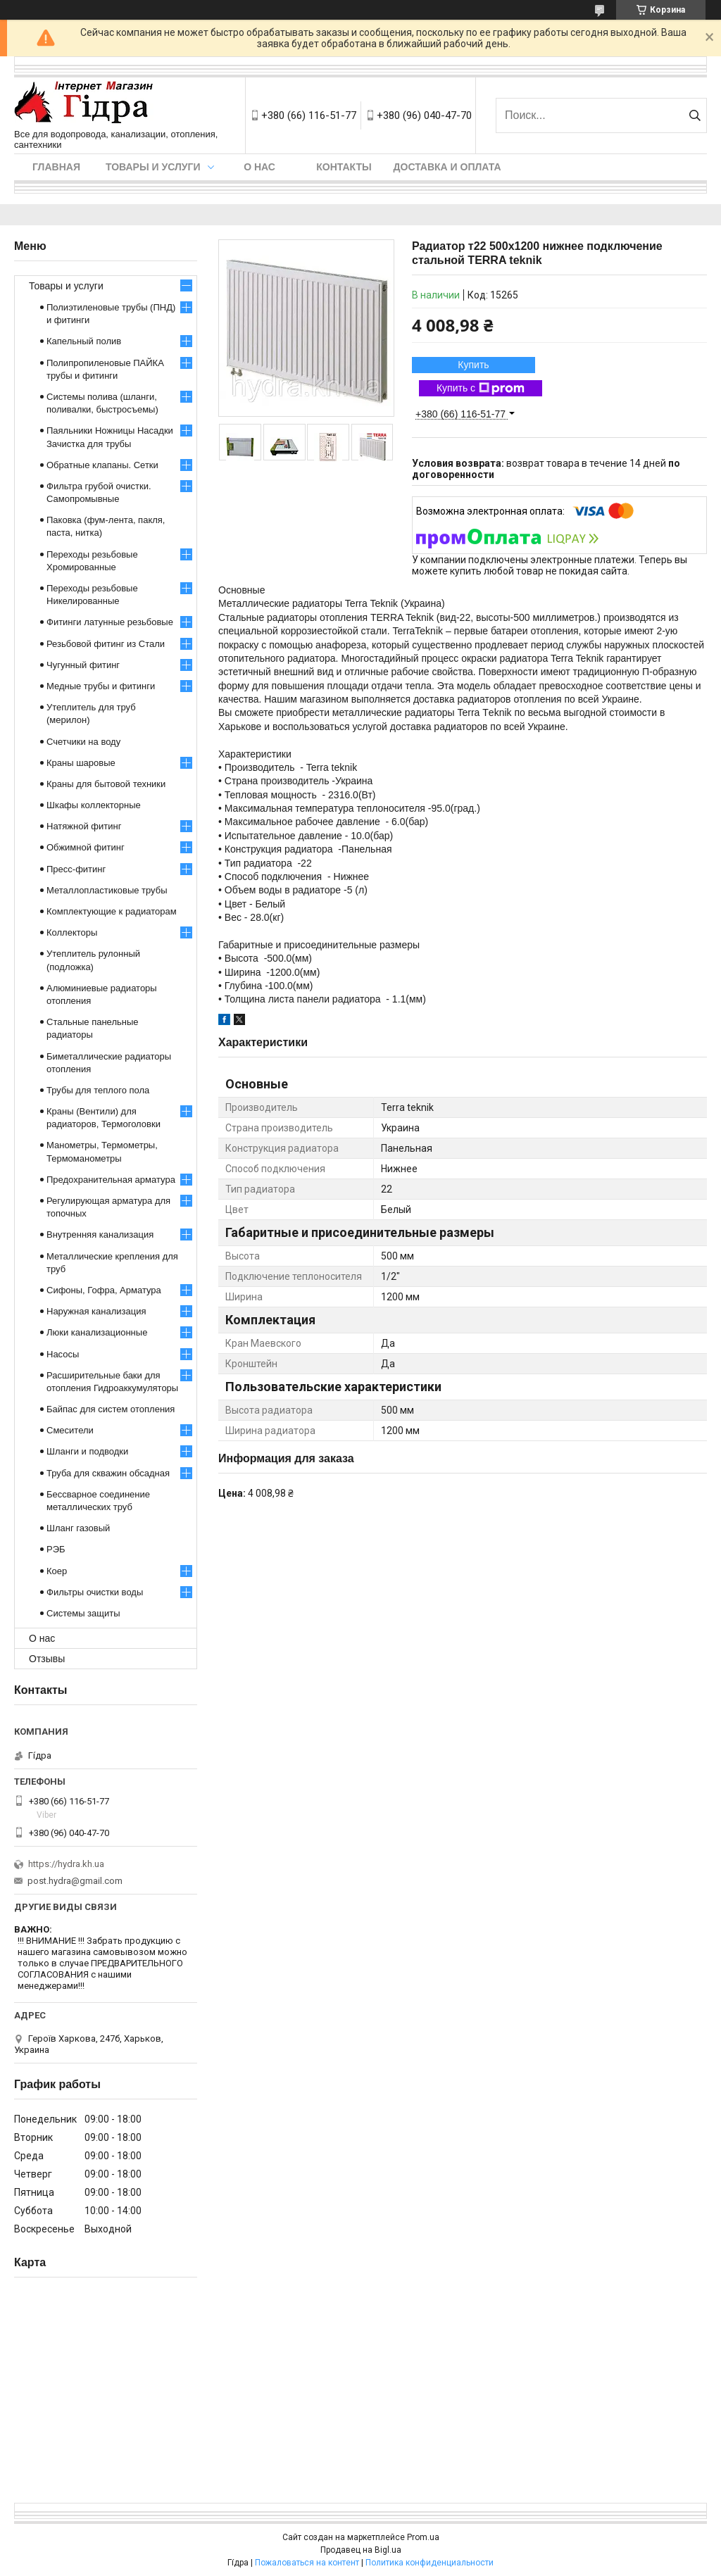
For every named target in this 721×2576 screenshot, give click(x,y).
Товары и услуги (153, 166)
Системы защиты (83, 1613)
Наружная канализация (96, 1311)
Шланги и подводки (87, 1451)
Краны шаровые (80, 763)
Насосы (62, 1354)
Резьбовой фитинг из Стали (105, 644)
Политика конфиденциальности (429, 2563)
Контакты (343, 166)
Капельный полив (83, 341)
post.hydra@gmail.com (75, 1881)
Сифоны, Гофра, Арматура (103, 1290)
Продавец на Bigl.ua (360, 2550)
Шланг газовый (78, 1528)
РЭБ (55, 1549)
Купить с (481, 388)
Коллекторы (71, 932)
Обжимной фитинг (85, 847)
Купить (473, 364)
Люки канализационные (96, 1332)
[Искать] (694, 115)
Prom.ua (423, 2537)
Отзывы (47, 1658)
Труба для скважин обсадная (108, 1473)
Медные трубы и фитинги (100, 686)
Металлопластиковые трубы (107, 890)
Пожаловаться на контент (307, 2563)
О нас (259, 166)
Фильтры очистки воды (94, 1592)
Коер (56, 1571)
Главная (56, 166)
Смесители (70, 1430)
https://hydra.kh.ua (66, 1864)
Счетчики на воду (83, 741)
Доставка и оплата (447, 166)
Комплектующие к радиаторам (111, 911)
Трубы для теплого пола (97, 1090)
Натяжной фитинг (83, 826)
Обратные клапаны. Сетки (102, 465)
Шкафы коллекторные (93, 805)
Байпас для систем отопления (110, 1409)
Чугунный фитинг (83, 665)
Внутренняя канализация (99, 1234)
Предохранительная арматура (110, 1179)
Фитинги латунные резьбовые (109, 622)
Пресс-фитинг (76, 869)
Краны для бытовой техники (105, 784)
